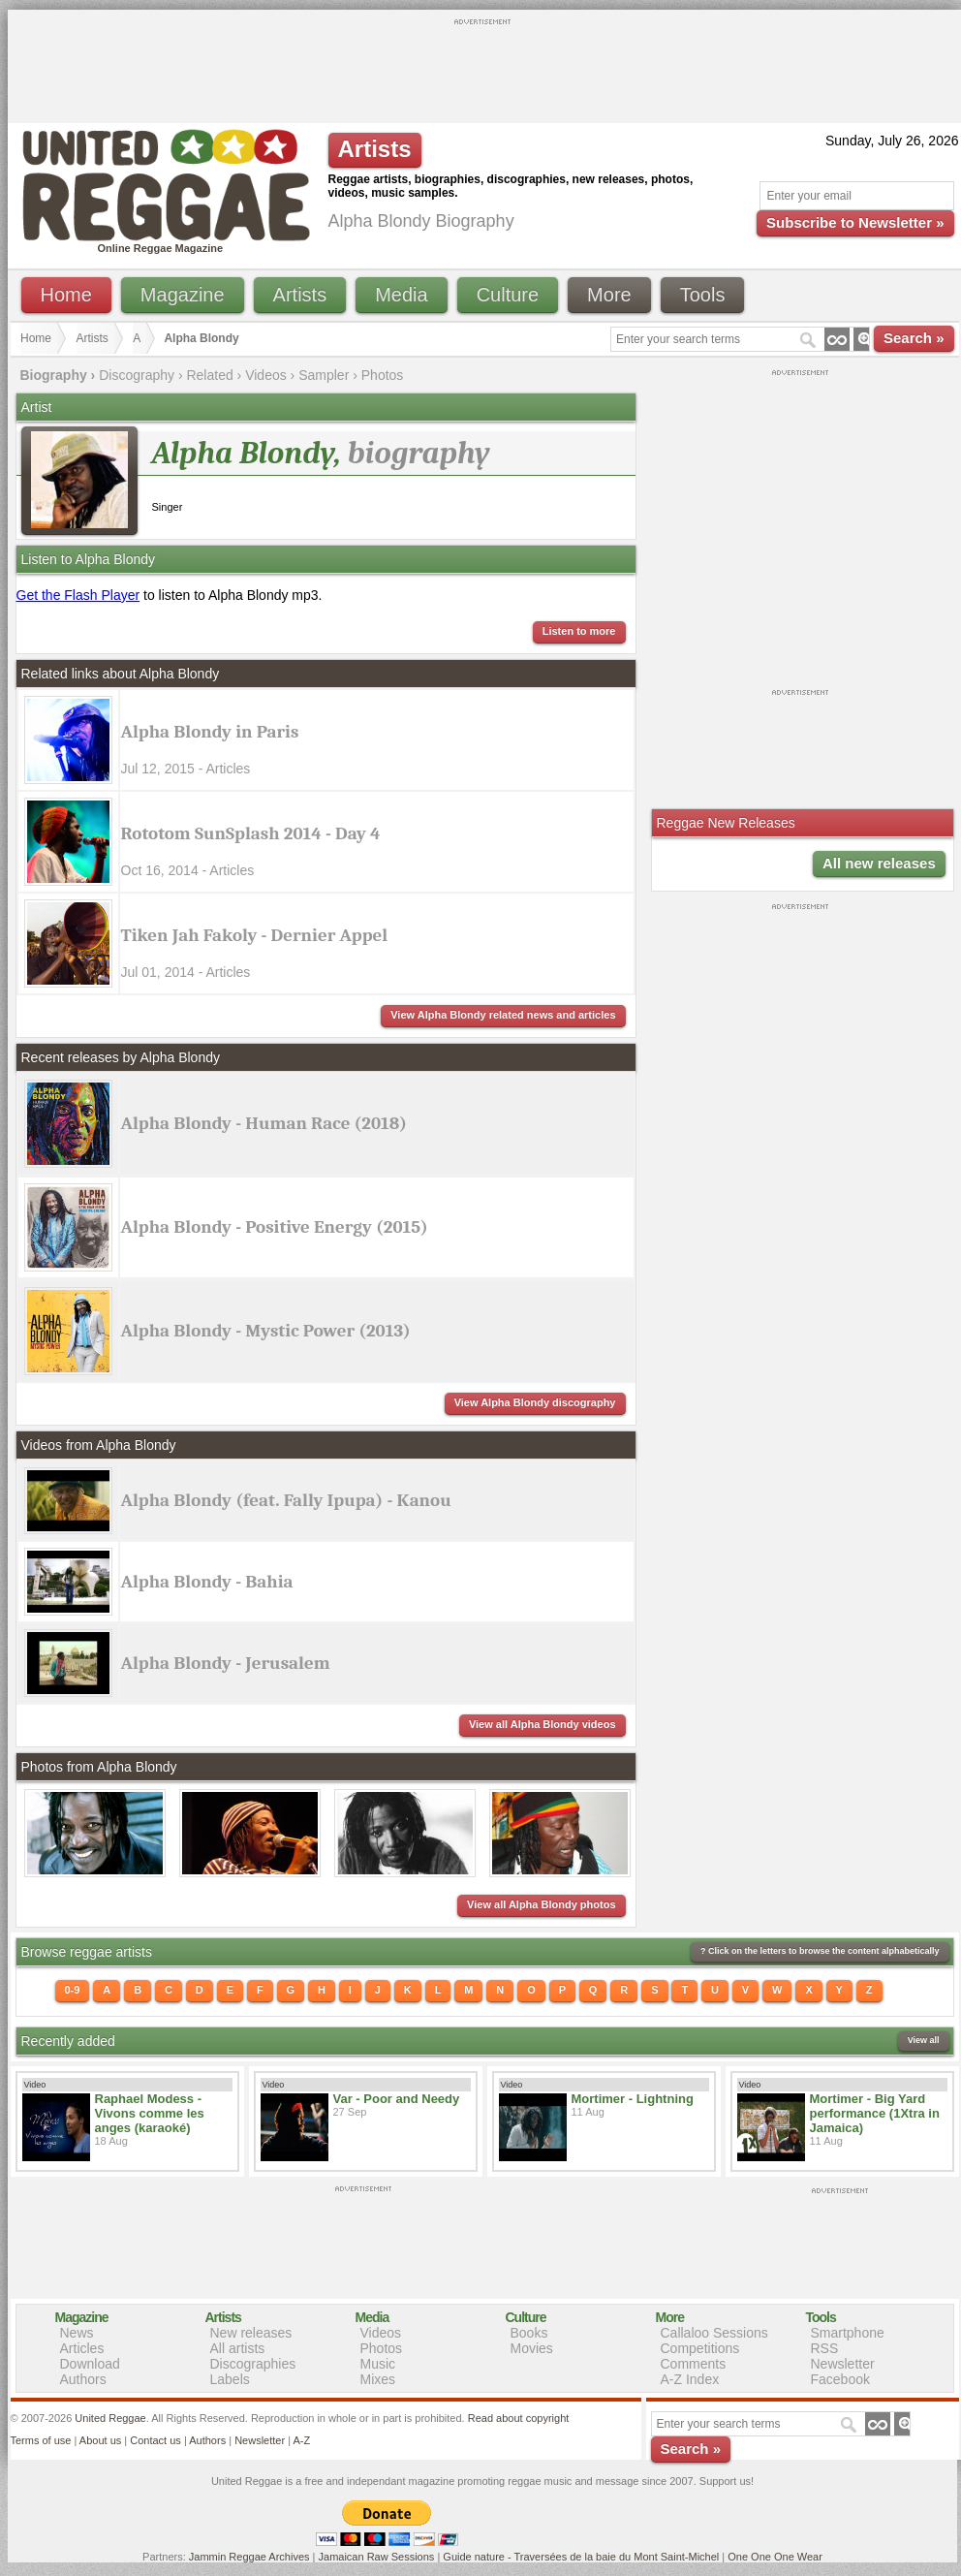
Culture (508, 294)
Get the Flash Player (78, 595)
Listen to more (579, 631)
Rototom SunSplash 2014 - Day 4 (251, 833)
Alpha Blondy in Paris (210, 731)
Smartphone (847, 2332)
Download (90, 2364)
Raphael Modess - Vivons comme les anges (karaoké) (149, 2113)
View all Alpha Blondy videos (542, 1724)
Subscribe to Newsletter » (855, 222)
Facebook (840, 2379)
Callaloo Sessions (714, 2332)
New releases (251, 2332)
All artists (237, 2348)
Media (401, 294)
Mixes (378, 2379)
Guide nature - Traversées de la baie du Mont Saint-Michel (581, 2556)
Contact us (155, 2440)
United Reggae (110, 2418)
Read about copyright (519, 2418)
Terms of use (41, 2440)
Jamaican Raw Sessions (377, 2556)
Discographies (253, 2364)
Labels (230, 2379)
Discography (136, 375)
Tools (703, 294)
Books (529, 2332)
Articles (82, 2348)
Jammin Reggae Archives (249, 2556)
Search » (914, 338)
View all (924, 2040)
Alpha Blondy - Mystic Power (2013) (266, 1330)
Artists (300, 294)
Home (66, 294)
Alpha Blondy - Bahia (207, 1581)
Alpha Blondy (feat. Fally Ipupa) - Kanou (286, 1500)
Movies (532, 2348)
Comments (694, 2364)
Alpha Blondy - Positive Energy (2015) (274, 1227)
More (609, 294)
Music (378, 2364)
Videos (266, 375)
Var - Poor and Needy (396, 2098)
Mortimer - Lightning (633, 2098)
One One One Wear (775, 2556)
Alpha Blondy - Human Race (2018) (264, 1123)
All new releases (879, 863)
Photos (382, 375)
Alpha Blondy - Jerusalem (225, 1663)
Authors (83, 2379)
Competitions (700, 2348)
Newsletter (843, 2364)
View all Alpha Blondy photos (541, 1904)
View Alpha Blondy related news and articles (502, 1015)
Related (209, 375)
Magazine (182, 294)
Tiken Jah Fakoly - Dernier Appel (254, 935)
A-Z (301, 2440)
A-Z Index (690, 2379)
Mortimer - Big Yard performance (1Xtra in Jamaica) (875, 2113)
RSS (825, 2348)
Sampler (323, 375)
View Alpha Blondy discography (535, 1402)
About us (100, 2440)
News (77, 2332)
